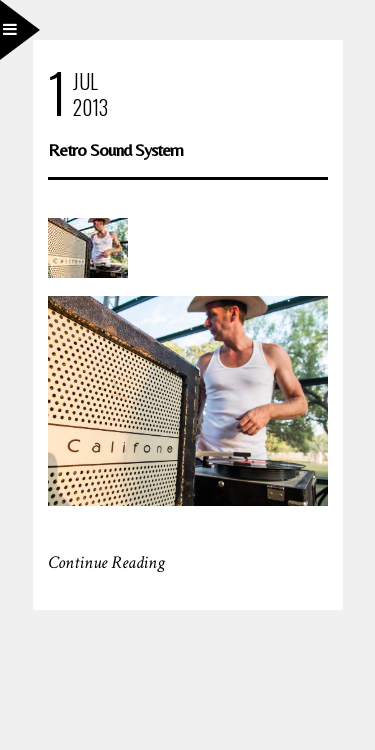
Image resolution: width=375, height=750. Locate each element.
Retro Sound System (115, 149)
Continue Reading (106, 562)
